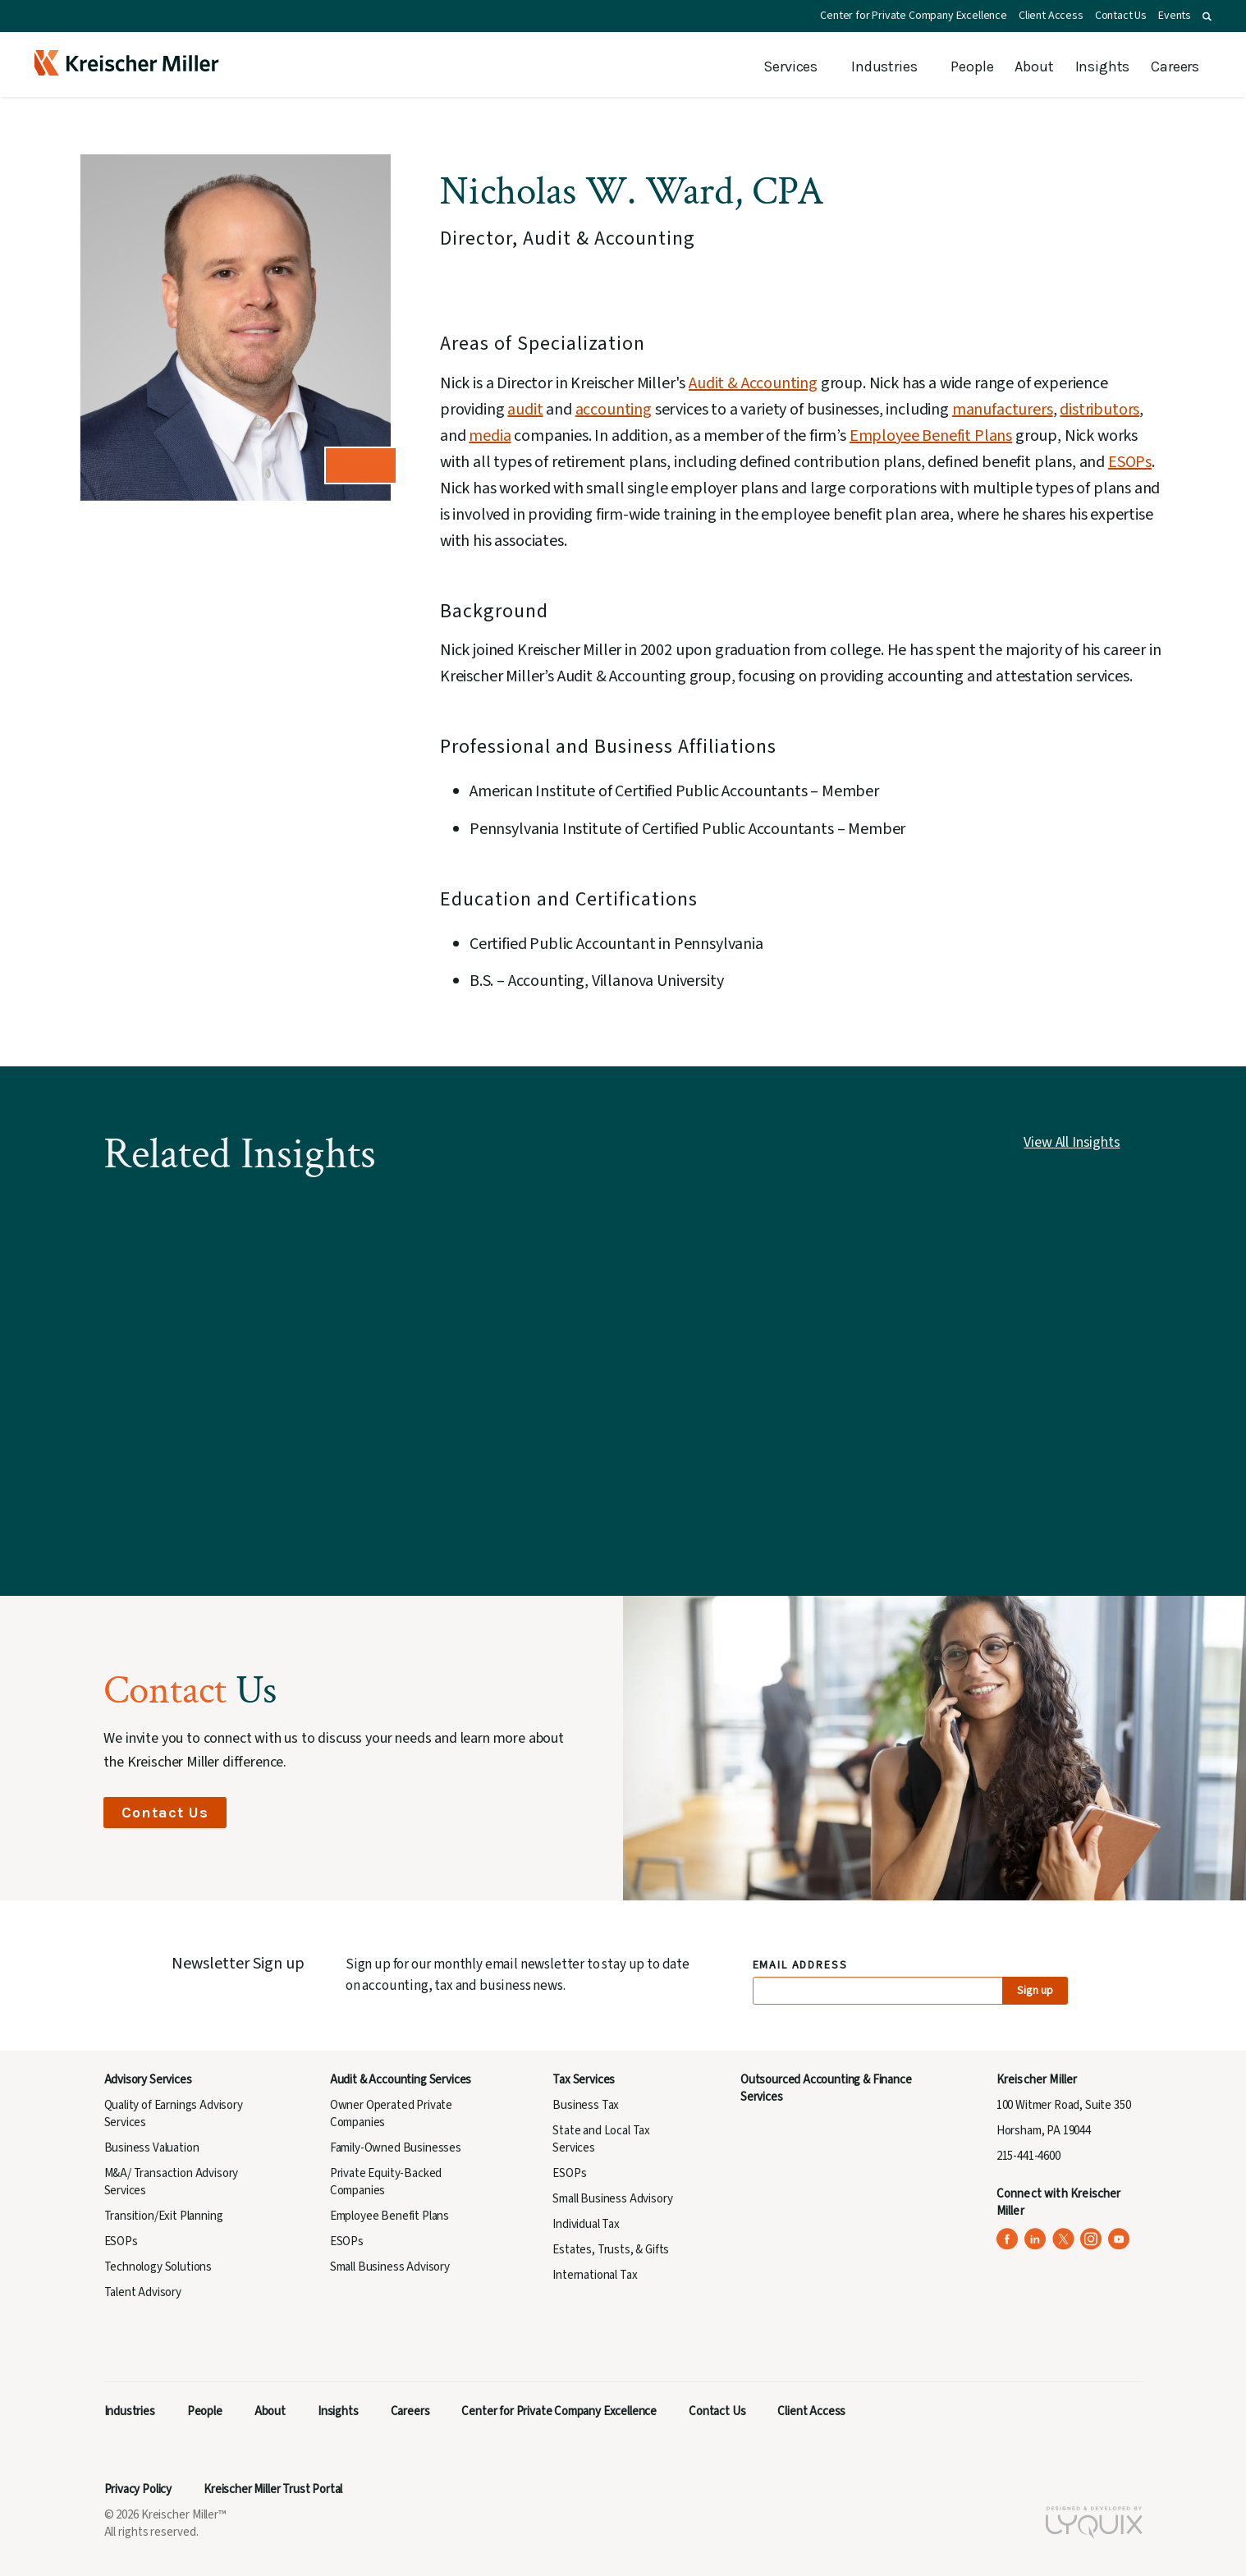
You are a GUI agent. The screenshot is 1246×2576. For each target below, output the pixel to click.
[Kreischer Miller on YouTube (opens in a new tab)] (1119, 2239)
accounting (613, 409)
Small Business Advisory (390, 2267)
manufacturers (1002, 409)
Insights (1102, 66)
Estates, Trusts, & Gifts (610, 2249)
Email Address (801, 1965)
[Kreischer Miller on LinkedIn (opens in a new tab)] (1035, 2239)
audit (525, 409)
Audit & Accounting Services (400, 2079)
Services (790, 66)
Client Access (1051, 15)
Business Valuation (151, 2148)
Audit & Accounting (753, 383)
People (972, 66)
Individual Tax (586, 2224)
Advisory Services (148, 2079)
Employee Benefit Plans (931, 435)
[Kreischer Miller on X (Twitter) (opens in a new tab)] (1063, 2239)
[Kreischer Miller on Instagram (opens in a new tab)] (1091, 2239)
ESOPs (1130, 462)
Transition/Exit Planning (163, 2216)
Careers (1175, 66)
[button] (1207, 16)
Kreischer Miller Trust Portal (273, 2489)
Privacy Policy (138, 2489)
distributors (1099, 409)
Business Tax (585, 2105)
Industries (884, 66)
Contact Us (1121, 15)
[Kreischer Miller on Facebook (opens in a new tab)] (1007, 2239)
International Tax (594, 2275)
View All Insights (1072, 1142)
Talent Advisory (142, 2292)
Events (1174, 15)
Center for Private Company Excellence (913, 15)
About (1034, 66)
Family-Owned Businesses (395, 2148)
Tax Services (583, 2079)
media (490, 435)
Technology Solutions (158, 2267)
